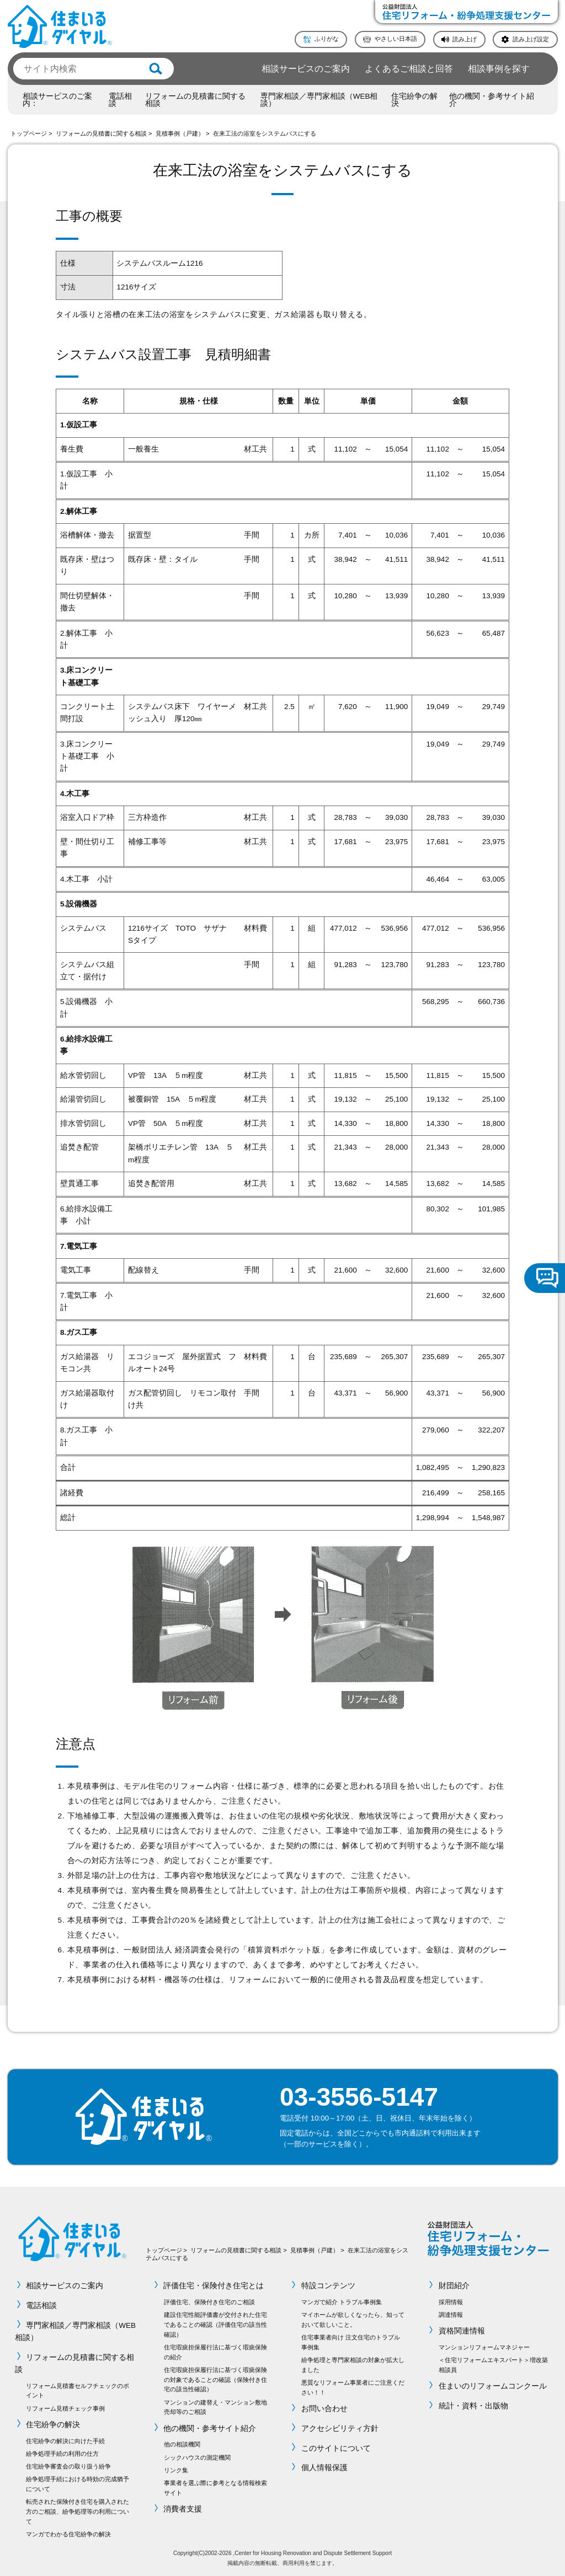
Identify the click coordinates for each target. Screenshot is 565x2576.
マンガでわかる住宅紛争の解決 (68, 2534)
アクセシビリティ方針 (340, 2428)
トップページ (28, 133)
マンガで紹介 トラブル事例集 (341, 2302)
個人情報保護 (324, 2468)
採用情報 (451, 2302)
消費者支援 (183, 2509)
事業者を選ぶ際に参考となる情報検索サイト (215, 2488)
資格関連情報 (462, 2331)
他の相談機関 (182, 2444)
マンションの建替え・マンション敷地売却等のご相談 (215, 2407)
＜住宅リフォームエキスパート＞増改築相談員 (493, 2365)
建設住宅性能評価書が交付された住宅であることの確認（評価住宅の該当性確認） (215, 2324)
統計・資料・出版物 (473, 2406)
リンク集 (176, 2470)
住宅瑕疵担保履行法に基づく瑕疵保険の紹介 (215, 2352)
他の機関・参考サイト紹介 (491, 100)
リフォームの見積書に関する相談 (195, 100)
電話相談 (120, 100)
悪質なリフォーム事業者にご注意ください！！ (352, 2387)
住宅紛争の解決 (414, 100)
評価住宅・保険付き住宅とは (214, 2286)
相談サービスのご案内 (306, 68)
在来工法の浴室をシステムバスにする (264, 133)
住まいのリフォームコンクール (493, 2386)
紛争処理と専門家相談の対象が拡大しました (352, 2365)
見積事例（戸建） (180, 133)
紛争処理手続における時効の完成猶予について (77, 2484)
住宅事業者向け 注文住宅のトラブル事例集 (350, 2342)
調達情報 (451, 2314)
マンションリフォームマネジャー (484, 2347)
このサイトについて (336, 2448)
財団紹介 (454, 2286)
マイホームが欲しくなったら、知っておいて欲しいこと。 (352, 2319)
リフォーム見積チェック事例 (65, 2408)
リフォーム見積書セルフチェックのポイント (77, 2390)
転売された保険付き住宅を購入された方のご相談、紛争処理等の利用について (77, 2511)
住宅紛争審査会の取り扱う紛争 (68, 2466)
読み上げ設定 (531, 38)
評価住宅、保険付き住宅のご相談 (209, 2302)
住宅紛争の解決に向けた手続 (65, 2441)
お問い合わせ (324, 2409)
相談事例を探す (499, 68)
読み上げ (464, 38)
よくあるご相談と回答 (409, 68)
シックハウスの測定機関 (197, 2457)
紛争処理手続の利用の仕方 (62, 2453)
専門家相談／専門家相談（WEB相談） (319, 100)
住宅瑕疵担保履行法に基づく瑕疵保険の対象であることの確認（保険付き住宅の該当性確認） (215, 2379)
